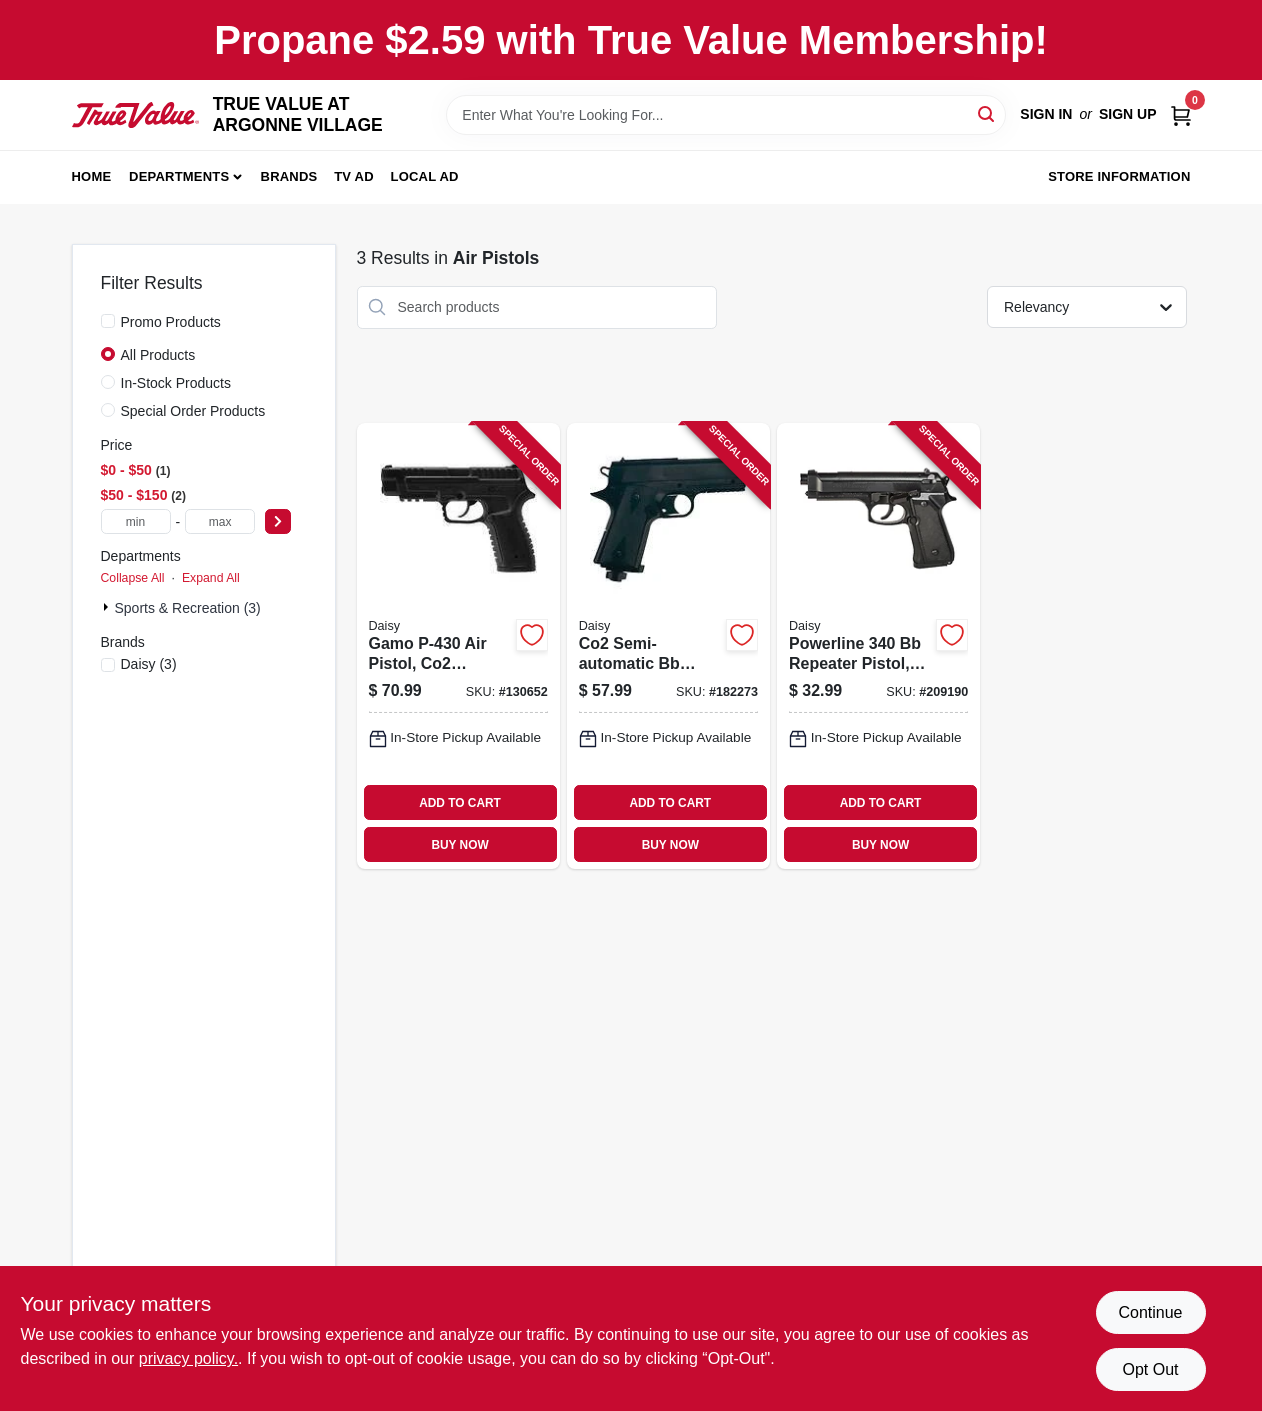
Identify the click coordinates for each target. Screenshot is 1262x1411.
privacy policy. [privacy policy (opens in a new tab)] (188, 1358)
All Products (158, 355)
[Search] (987, 113)
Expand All (211, 578)
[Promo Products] (108, 321)
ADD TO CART (460, 803)
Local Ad (425, 176)
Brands (289, 176)
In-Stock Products (176, 383)
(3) (149, 664)
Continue (1150, 1312)
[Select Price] (278, 521)
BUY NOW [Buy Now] (459, 845)
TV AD (354, 176)
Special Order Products (193, 411)
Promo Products (171, 322)
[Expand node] (108, 607)
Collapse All (133, 578)
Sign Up (1128, 114)
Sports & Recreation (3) (188, 608)
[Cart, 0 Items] (1181, 114)
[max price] (220, 521)
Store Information (1119, 176)
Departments (179, 176)
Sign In (1046, 114)
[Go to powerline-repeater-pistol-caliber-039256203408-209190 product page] (878, 646)
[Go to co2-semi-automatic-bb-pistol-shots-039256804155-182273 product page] (668, 646)
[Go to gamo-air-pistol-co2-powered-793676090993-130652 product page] (458, 646)
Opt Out (1150, 1369)
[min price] (136, 521)
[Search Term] (726, 115)
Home (92, 176)
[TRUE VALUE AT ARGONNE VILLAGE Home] (135, 115)
